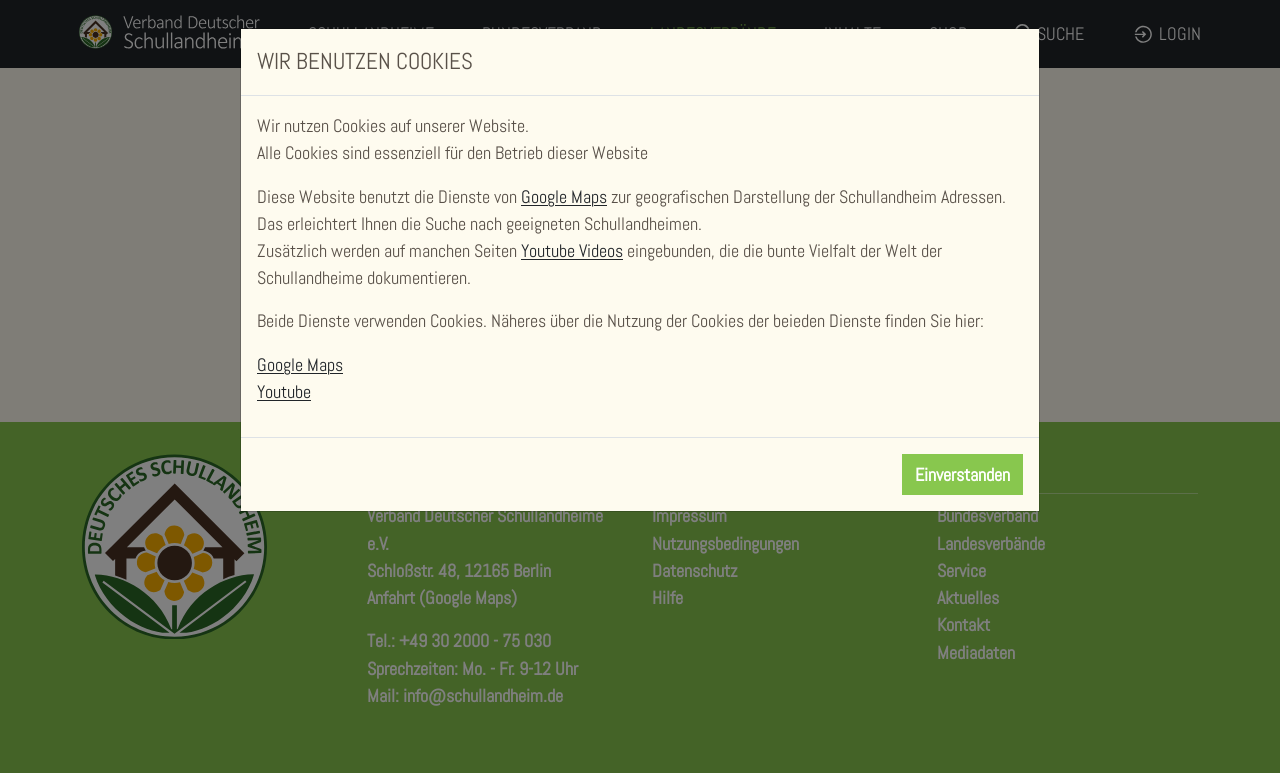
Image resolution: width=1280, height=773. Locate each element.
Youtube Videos (572, 250)
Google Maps (564, 196)
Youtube (284, 391)
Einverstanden (962, 474)
